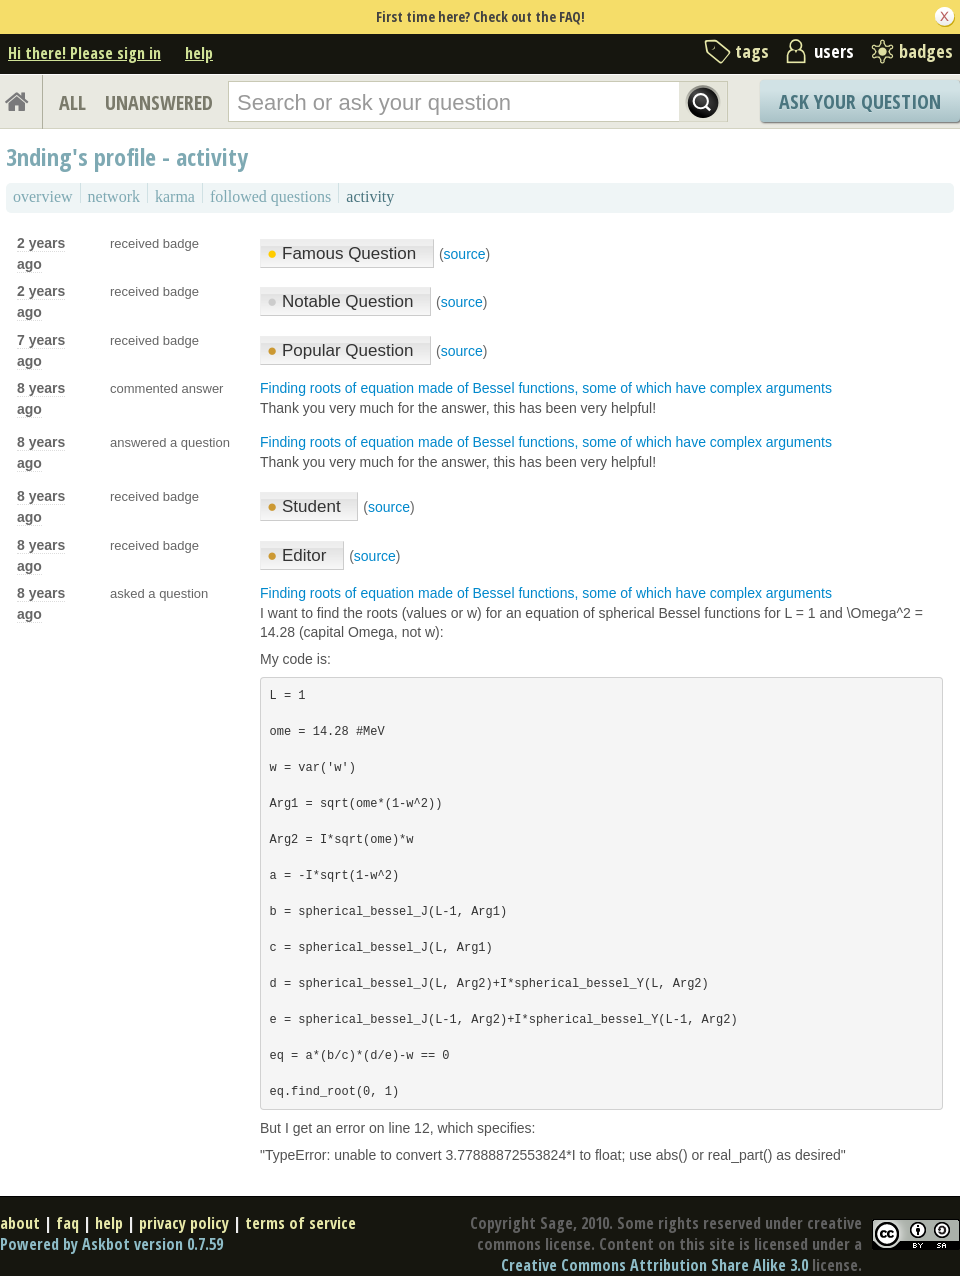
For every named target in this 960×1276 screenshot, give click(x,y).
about (20, 1223)
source (465, 254)
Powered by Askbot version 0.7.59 (111, 1244)
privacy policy (184, 1223)
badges (926, 51)
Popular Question (342, 350)
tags (752, 51)
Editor (299, 555)
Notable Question (342, 301)
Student (306, 506)
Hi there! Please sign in (84, 53)
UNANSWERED (159, 102)
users (834, 51)
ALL (72, 102)
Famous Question (344, 253)
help (199, 53)
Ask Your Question (860, 101)
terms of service (300, 1223)
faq (67, 1223)
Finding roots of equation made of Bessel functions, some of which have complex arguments (546, 388)
